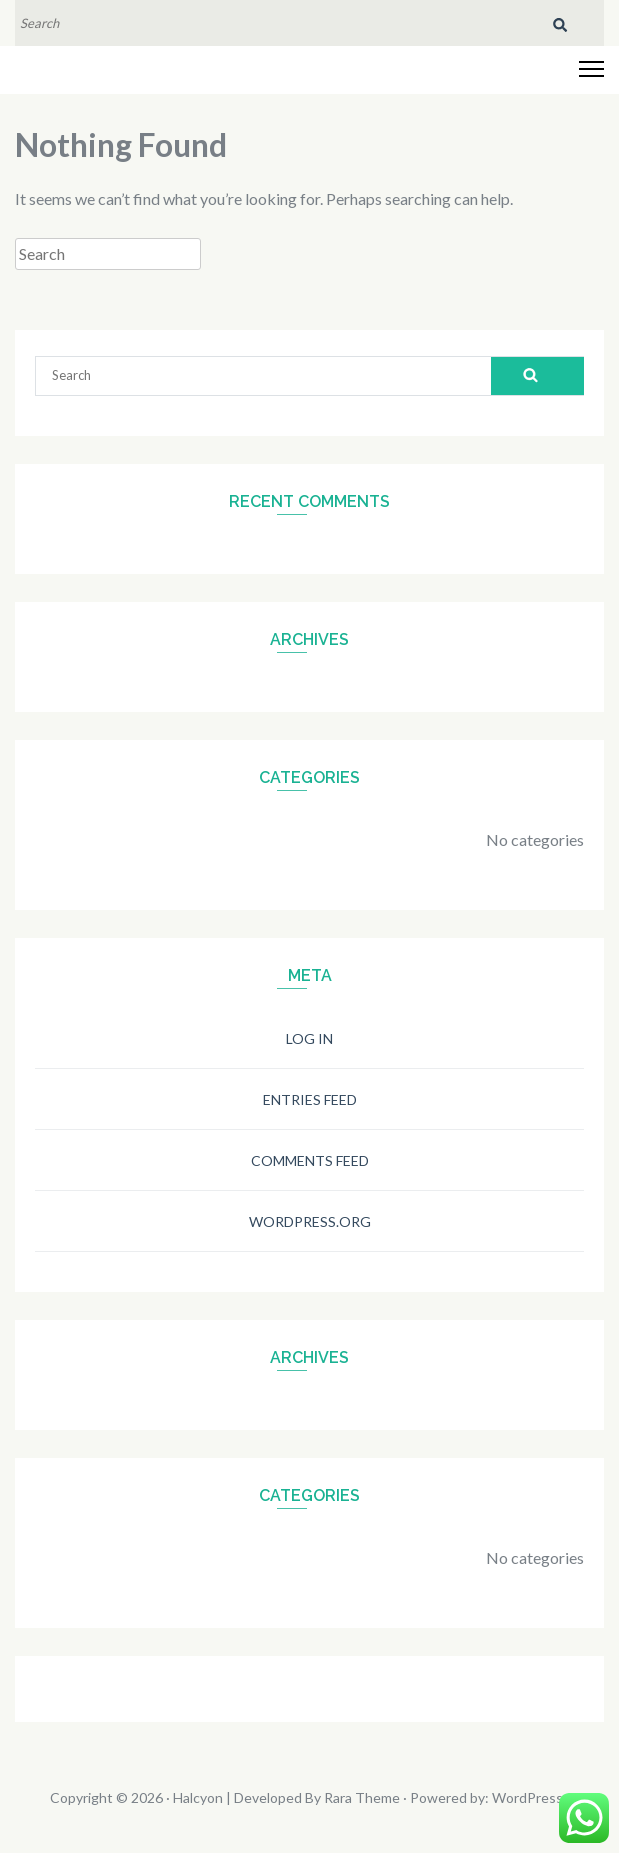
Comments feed (310, 1160)
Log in (309, 1038)
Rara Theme (362, 1797)
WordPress (527, 1797)
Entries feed (310, 1099)
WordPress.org (310, 1221)
